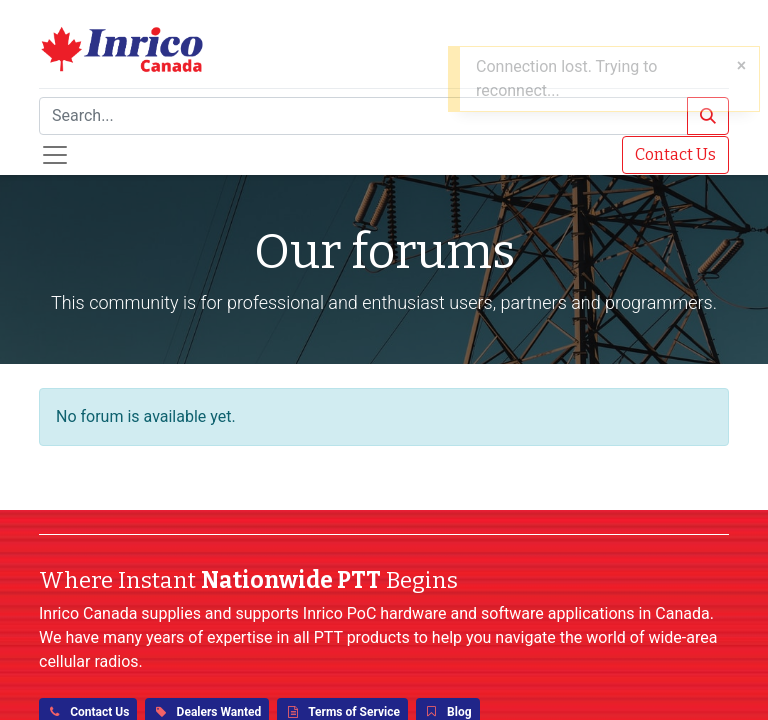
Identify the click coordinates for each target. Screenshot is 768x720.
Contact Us (675, 154)
